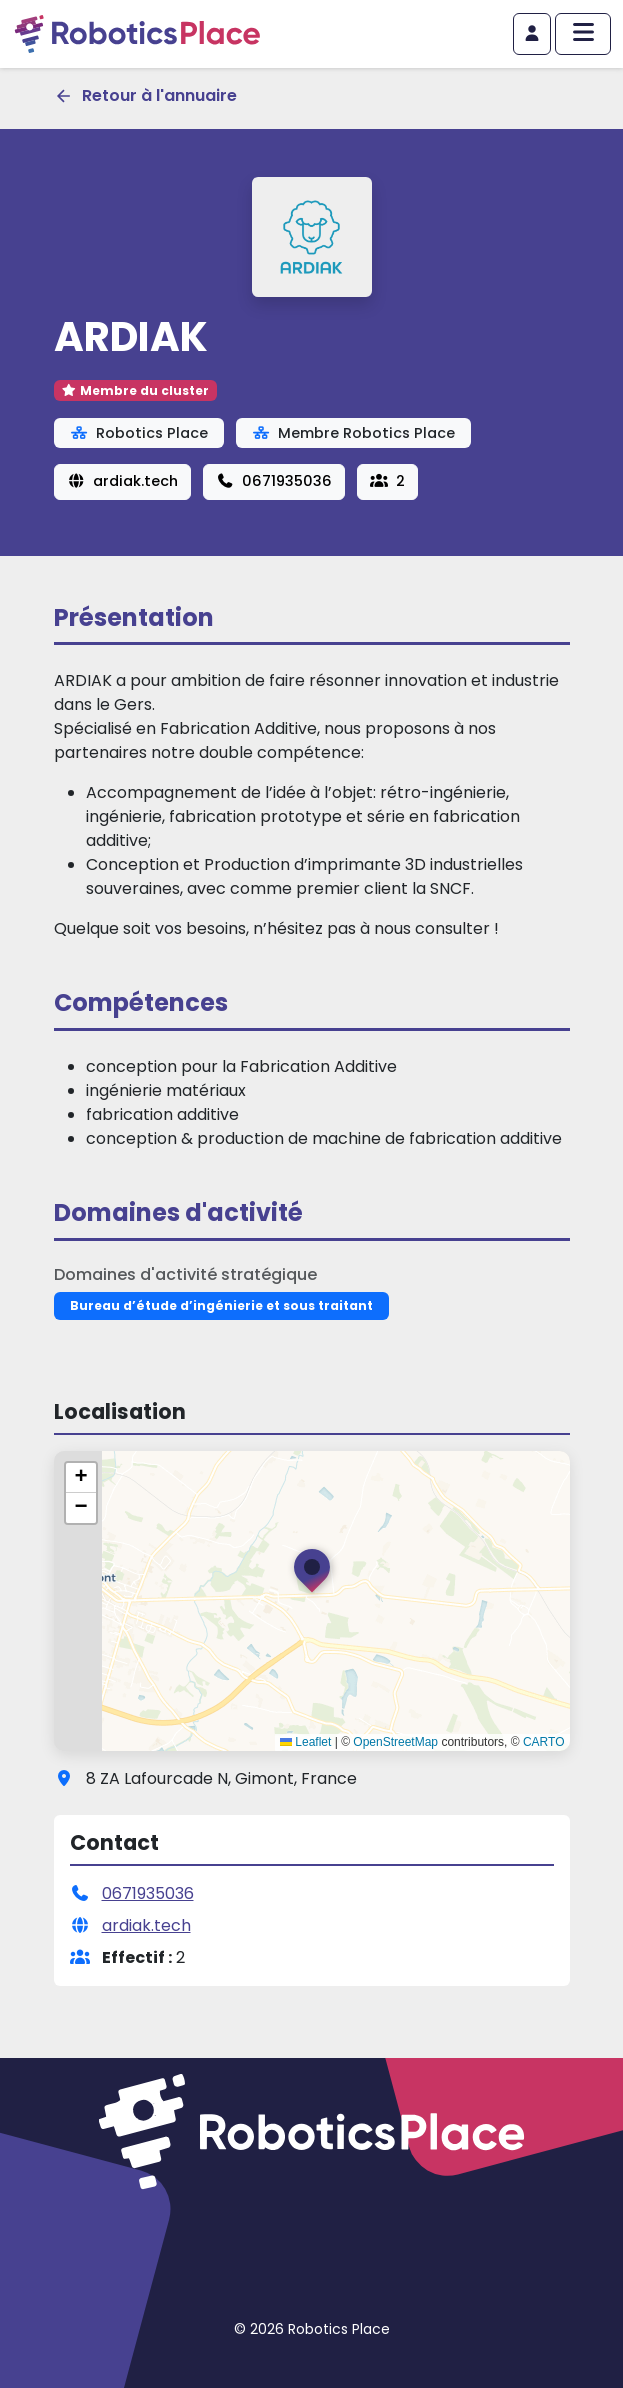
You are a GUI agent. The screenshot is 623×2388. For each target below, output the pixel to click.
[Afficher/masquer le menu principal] (583, 34)
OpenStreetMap (395, 1742)
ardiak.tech (122, 481)
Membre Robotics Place (353, 433)
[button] (312, 1575)
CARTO (544, 1742)
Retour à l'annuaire (145, 95)
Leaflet (305, 1742)
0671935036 (274, 481)
